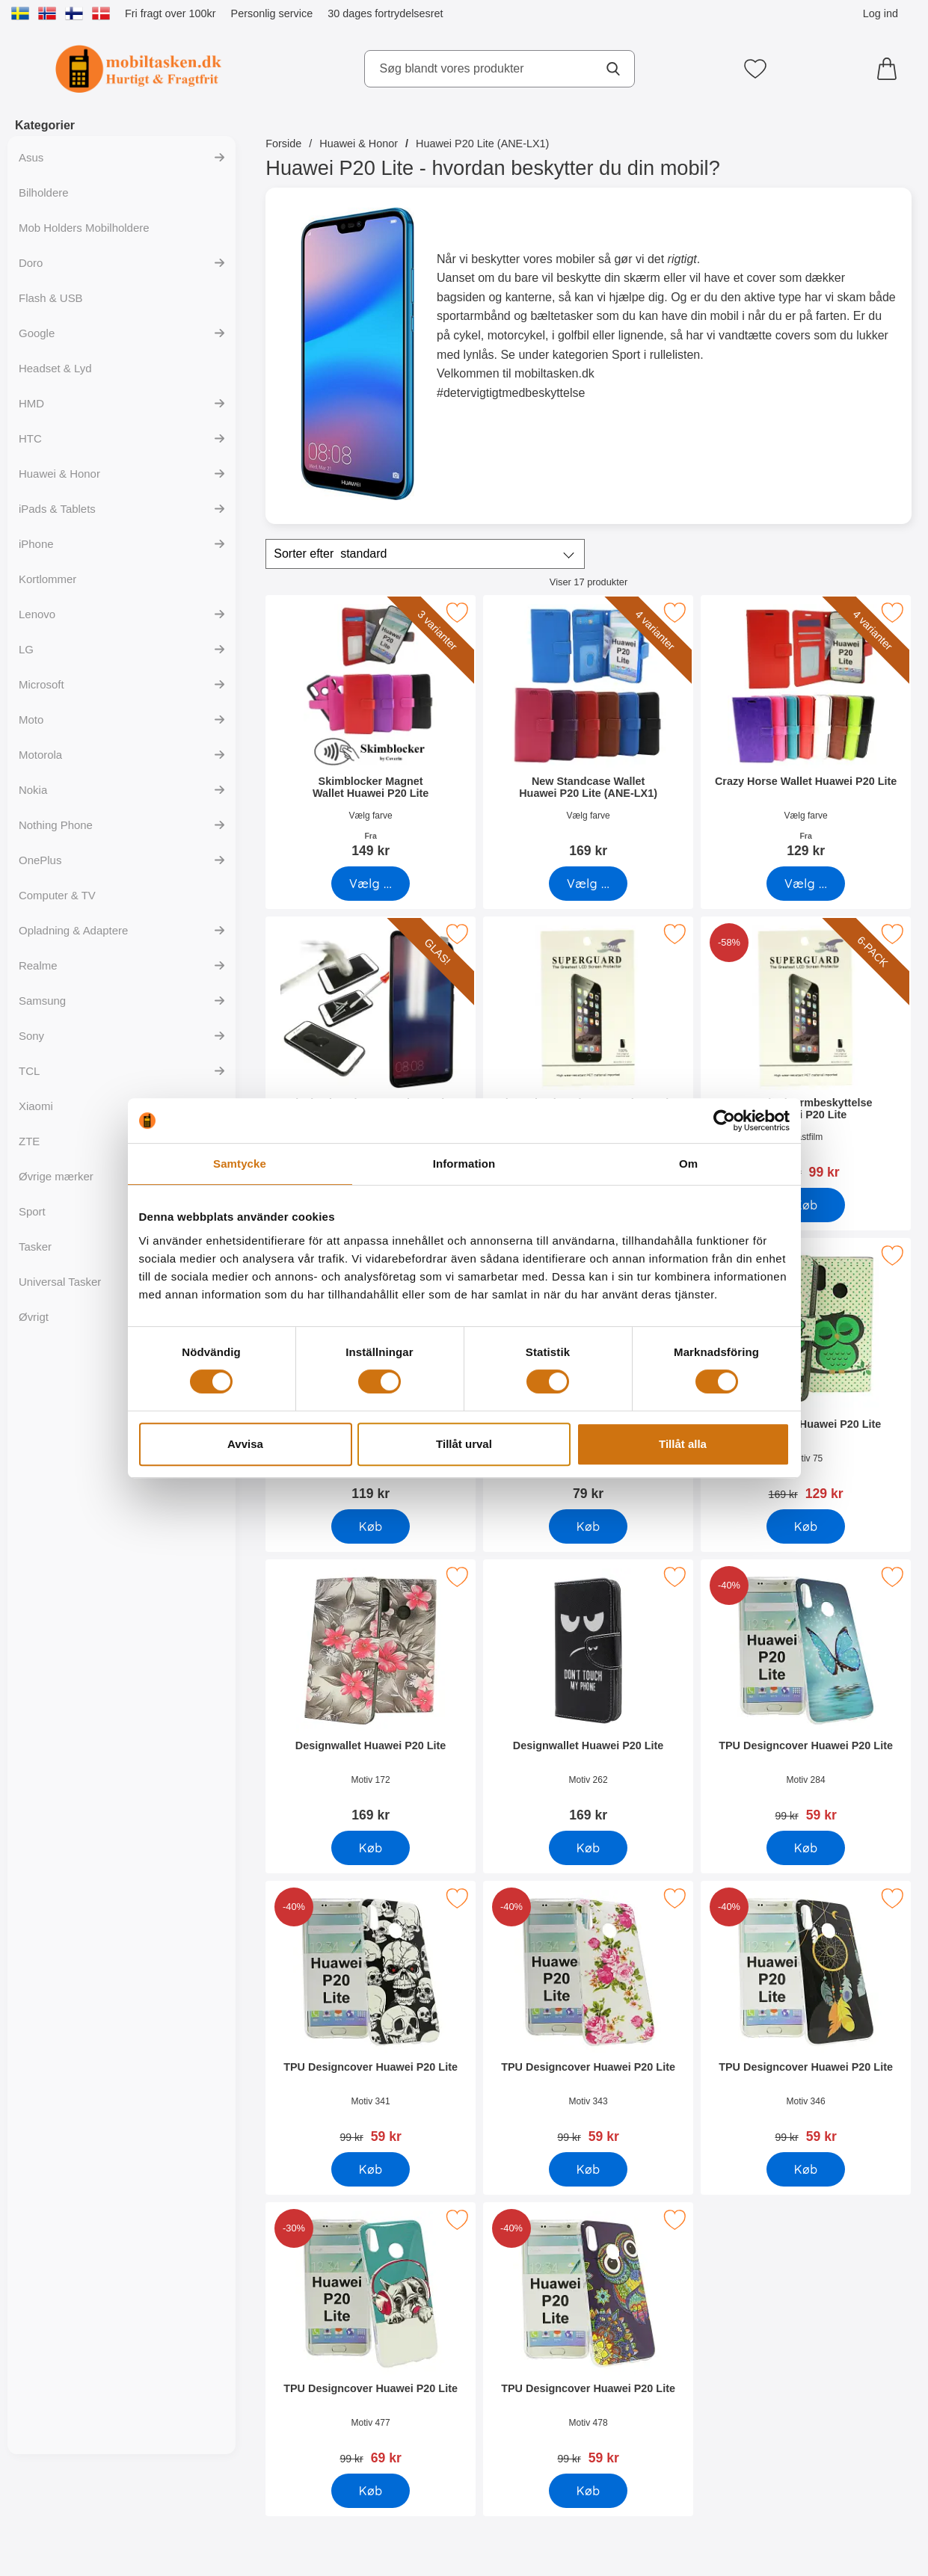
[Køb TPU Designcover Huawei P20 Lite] (806, 1848)
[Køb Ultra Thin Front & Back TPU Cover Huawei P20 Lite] (370, 1526)
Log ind (880, 13)
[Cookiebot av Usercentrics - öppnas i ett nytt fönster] (724, 1120)
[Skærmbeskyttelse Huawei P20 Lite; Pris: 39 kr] (588, 1053)
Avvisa (245, 1444)
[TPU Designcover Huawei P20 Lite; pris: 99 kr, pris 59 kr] (806, 1696)
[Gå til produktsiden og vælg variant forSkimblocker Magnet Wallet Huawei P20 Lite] (370, 883)
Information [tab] (464, 1163)
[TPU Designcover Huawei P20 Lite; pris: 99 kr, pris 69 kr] (370, 2339)
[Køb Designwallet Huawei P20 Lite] (806, 1526)
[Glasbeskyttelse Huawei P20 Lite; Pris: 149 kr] (370, 1053)
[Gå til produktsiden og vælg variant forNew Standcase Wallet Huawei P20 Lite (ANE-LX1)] (589, 883)
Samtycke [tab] (239, 1163)
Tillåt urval (464, 1444)
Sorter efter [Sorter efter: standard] (330, 554)
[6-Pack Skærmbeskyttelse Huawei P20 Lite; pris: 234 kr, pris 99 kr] (806, 1053)
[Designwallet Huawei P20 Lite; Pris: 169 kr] (370, 1696)
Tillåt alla (683, 1444)
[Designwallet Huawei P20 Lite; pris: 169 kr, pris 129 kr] (806, 1374)
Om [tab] (688, 1163)
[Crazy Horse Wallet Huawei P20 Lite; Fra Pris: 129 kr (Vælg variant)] (806, 731)
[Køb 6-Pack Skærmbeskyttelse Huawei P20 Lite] (806, 1205)
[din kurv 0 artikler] (890, 68)
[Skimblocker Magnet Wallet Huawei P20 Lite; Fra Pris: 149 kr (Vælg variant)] (370, 731)
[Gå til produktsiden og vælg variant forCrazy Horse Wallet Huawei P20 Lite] (806, 883)
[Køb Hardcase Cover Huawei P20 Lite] (589, 1526)
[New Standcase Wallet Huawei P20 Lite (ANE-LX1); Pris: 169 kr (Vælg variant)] (588, 731)
